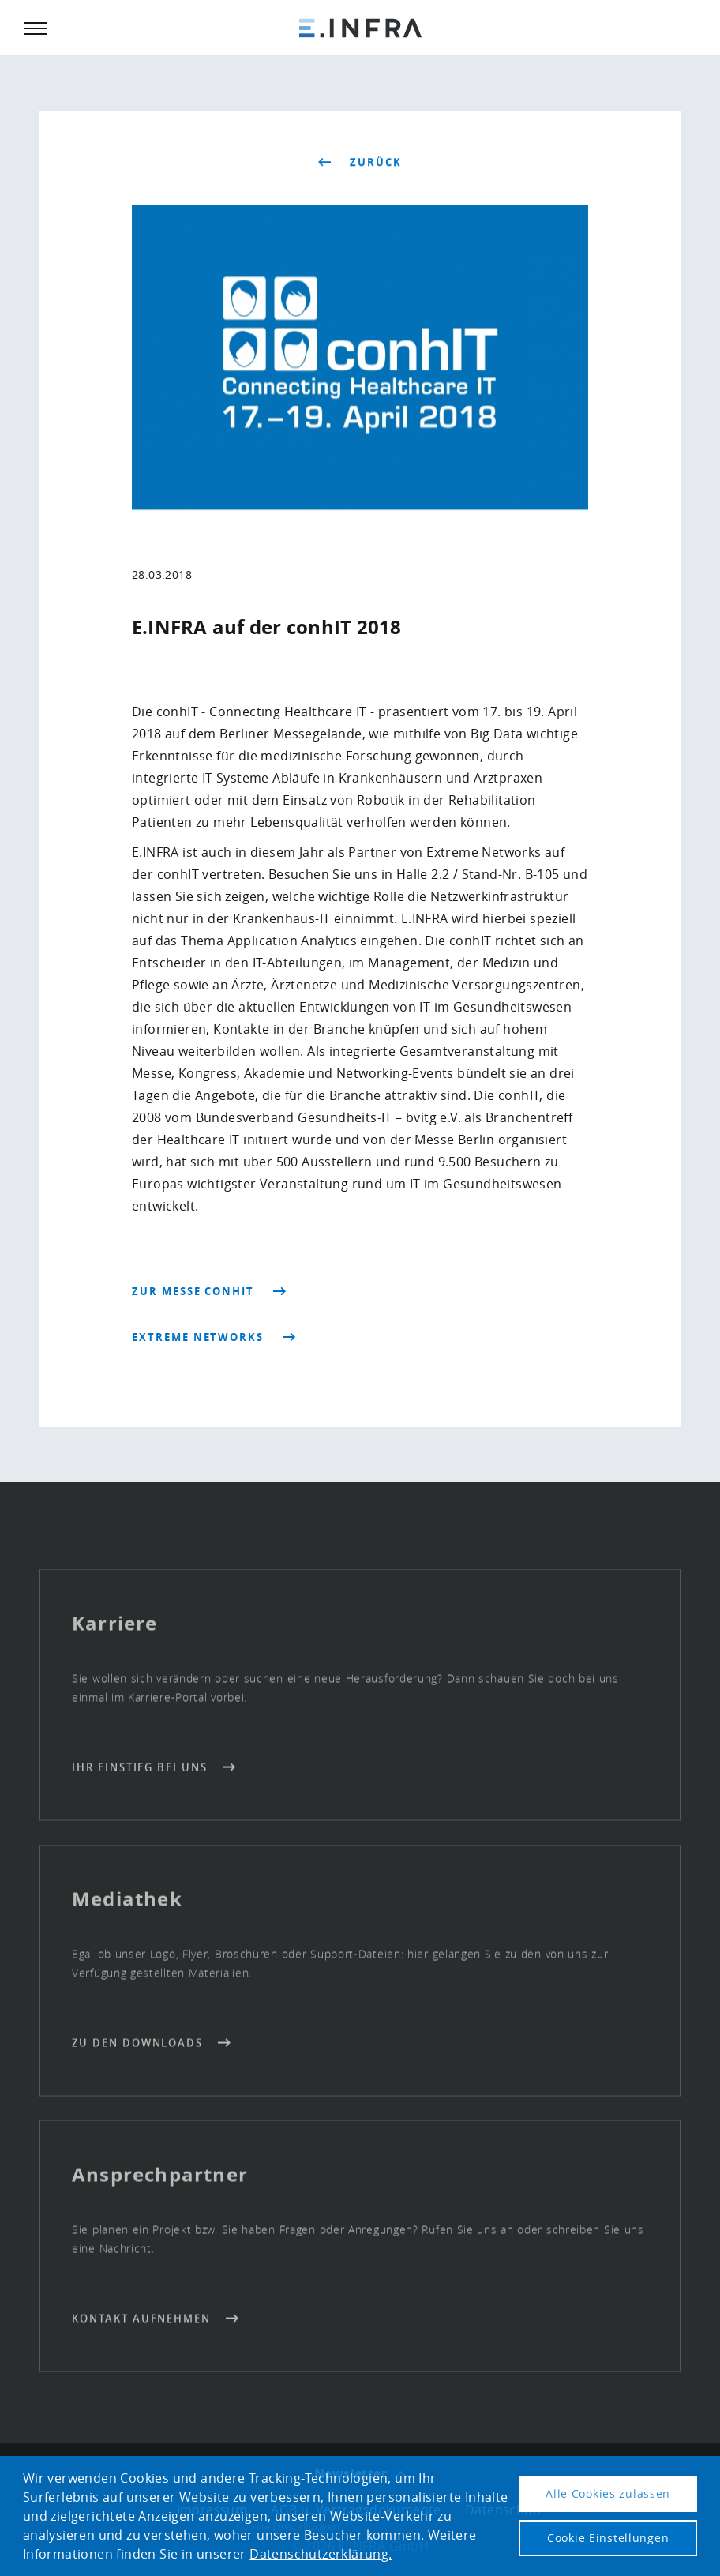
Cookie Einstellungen (608, 2537)
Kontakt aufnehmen (141, 2323)
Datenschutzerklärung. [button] (320, 2554)
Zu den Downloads (137, 2048)
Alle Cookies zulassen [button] (608, 2493)
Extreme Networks (198, 1337)
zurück (376, 163)
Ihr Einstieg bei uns (140, 1772)
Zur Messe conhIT (193, 1291)
